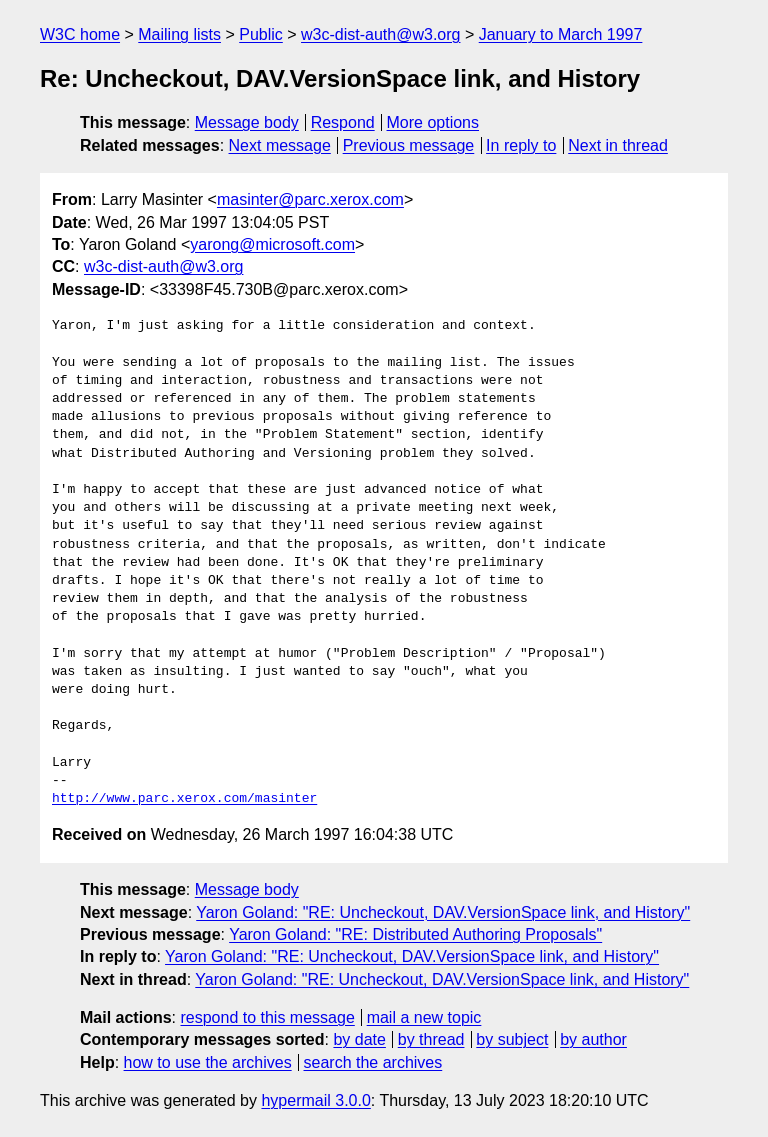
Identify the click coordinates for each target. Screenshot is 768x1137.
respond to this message (267, 1017)
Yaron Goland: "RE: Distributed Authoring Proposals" (415, 934)
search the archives (373, 1062)
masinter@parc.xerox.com (310, 199)
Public (261, 34)
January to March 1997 (561, 34)
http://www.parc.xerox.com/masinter (184, 799)
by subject (512, 1039)
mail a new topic (424, 1017)
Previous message (409, 145)
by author (593, 1039)
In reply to (521, 145)
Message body (247, 122)
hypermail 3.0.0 (315, 1100)
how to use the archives (208, 1062)
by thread (431, 1039)
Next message (280, 145)
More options (433, 122)
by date (359, 1039)
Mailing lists (179, 34)
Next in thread (618, 145)
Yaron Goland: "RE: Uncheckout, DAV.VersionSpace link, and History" (443, 912)
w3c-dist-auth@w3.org (380, 34)
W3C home (80, 34)
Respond (343, 122)
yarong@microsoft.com (272, 244)
